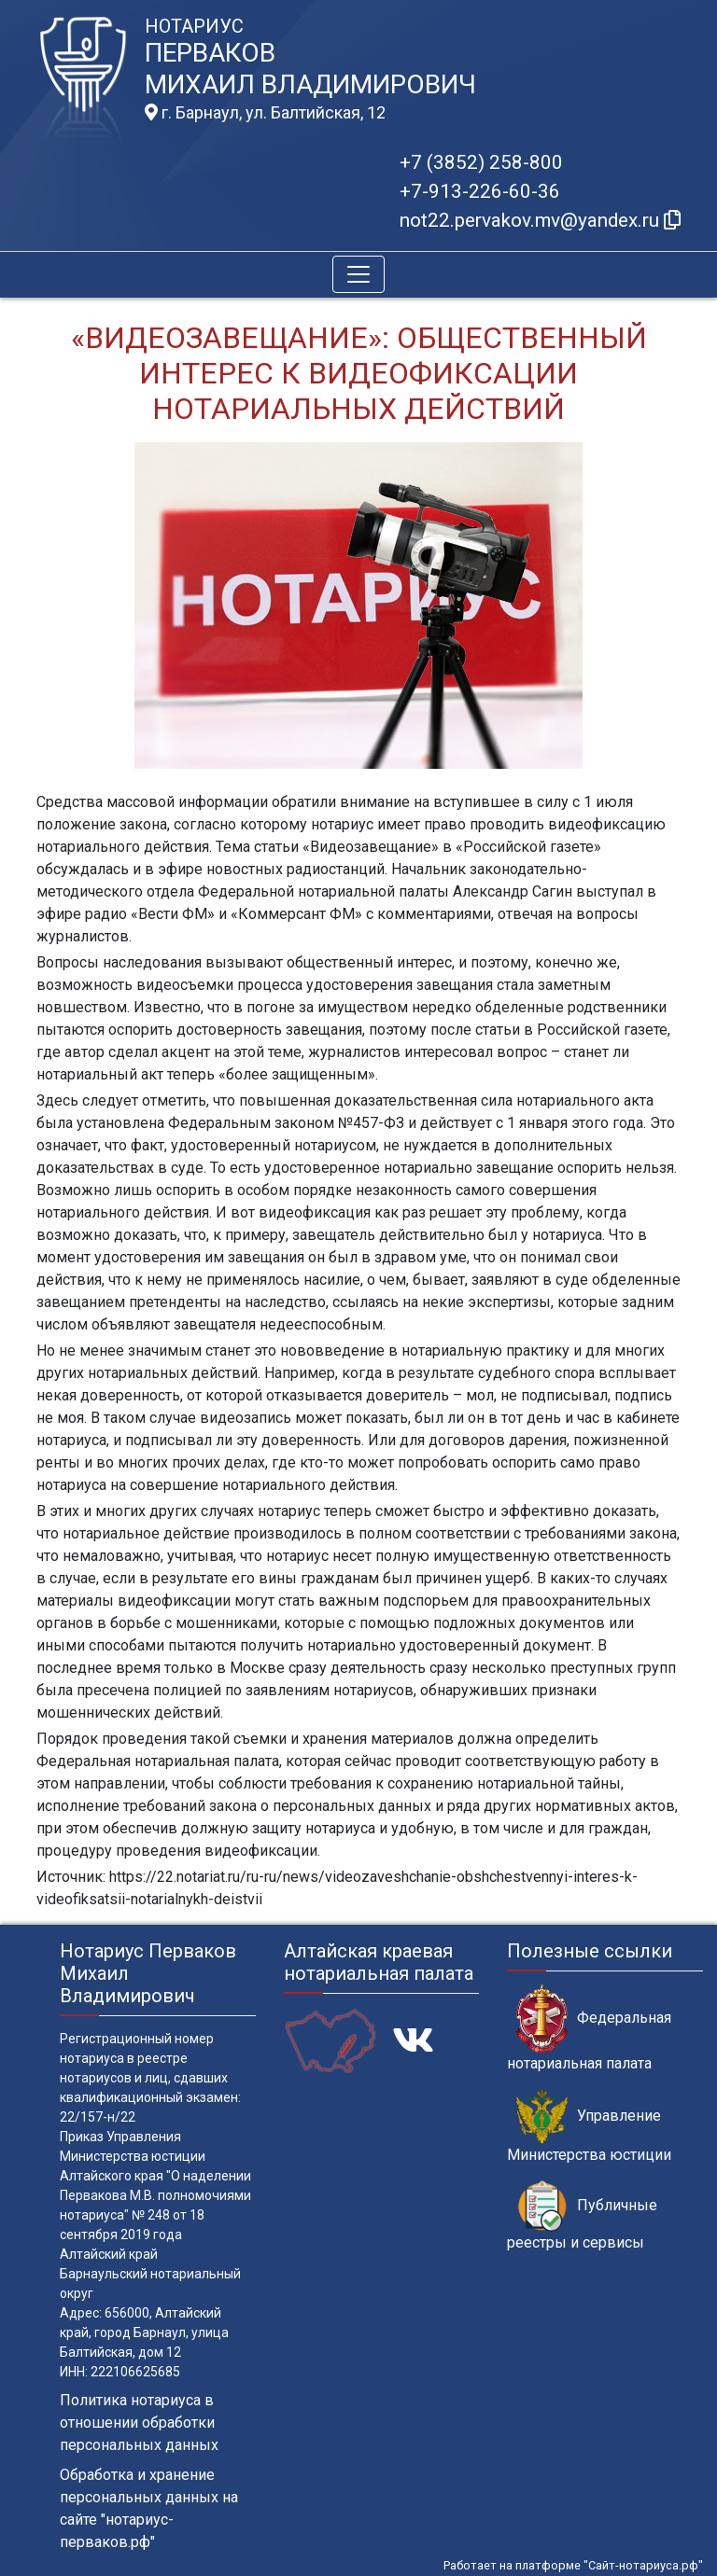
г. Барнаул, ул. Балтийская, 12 (265, 113)
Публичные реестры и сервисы (582, 2215)
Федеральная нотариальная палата (589, 2028)
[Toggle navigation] (358, 274)
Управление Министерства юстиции (589, 2126)
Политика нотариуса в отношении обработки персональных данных (139, 2422)
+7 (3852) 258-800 (481, 162)
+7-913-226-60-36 (480, 191)
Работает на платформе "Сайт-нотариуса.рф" (573, 2565)
